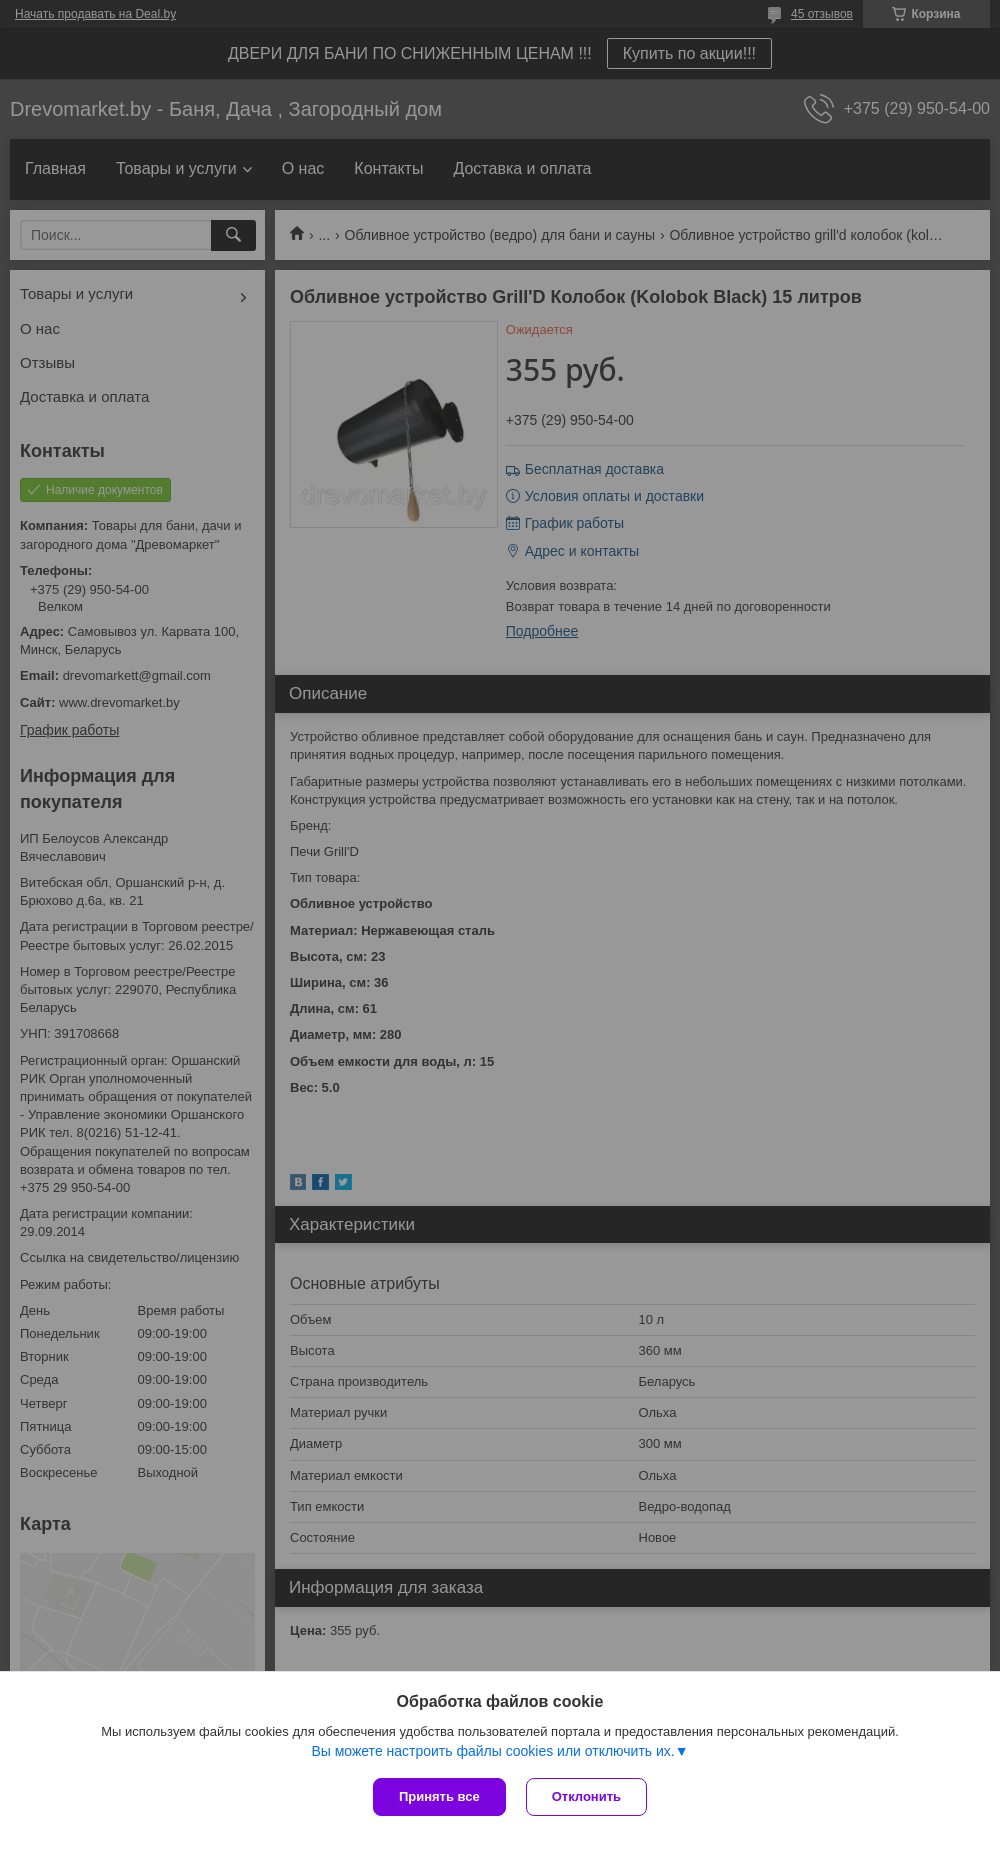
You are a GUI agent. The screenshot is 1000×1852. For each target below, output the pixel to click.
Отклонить (586, 1796)
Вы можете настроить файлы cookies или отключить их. (492, 1751)
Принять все (439, 1796)
